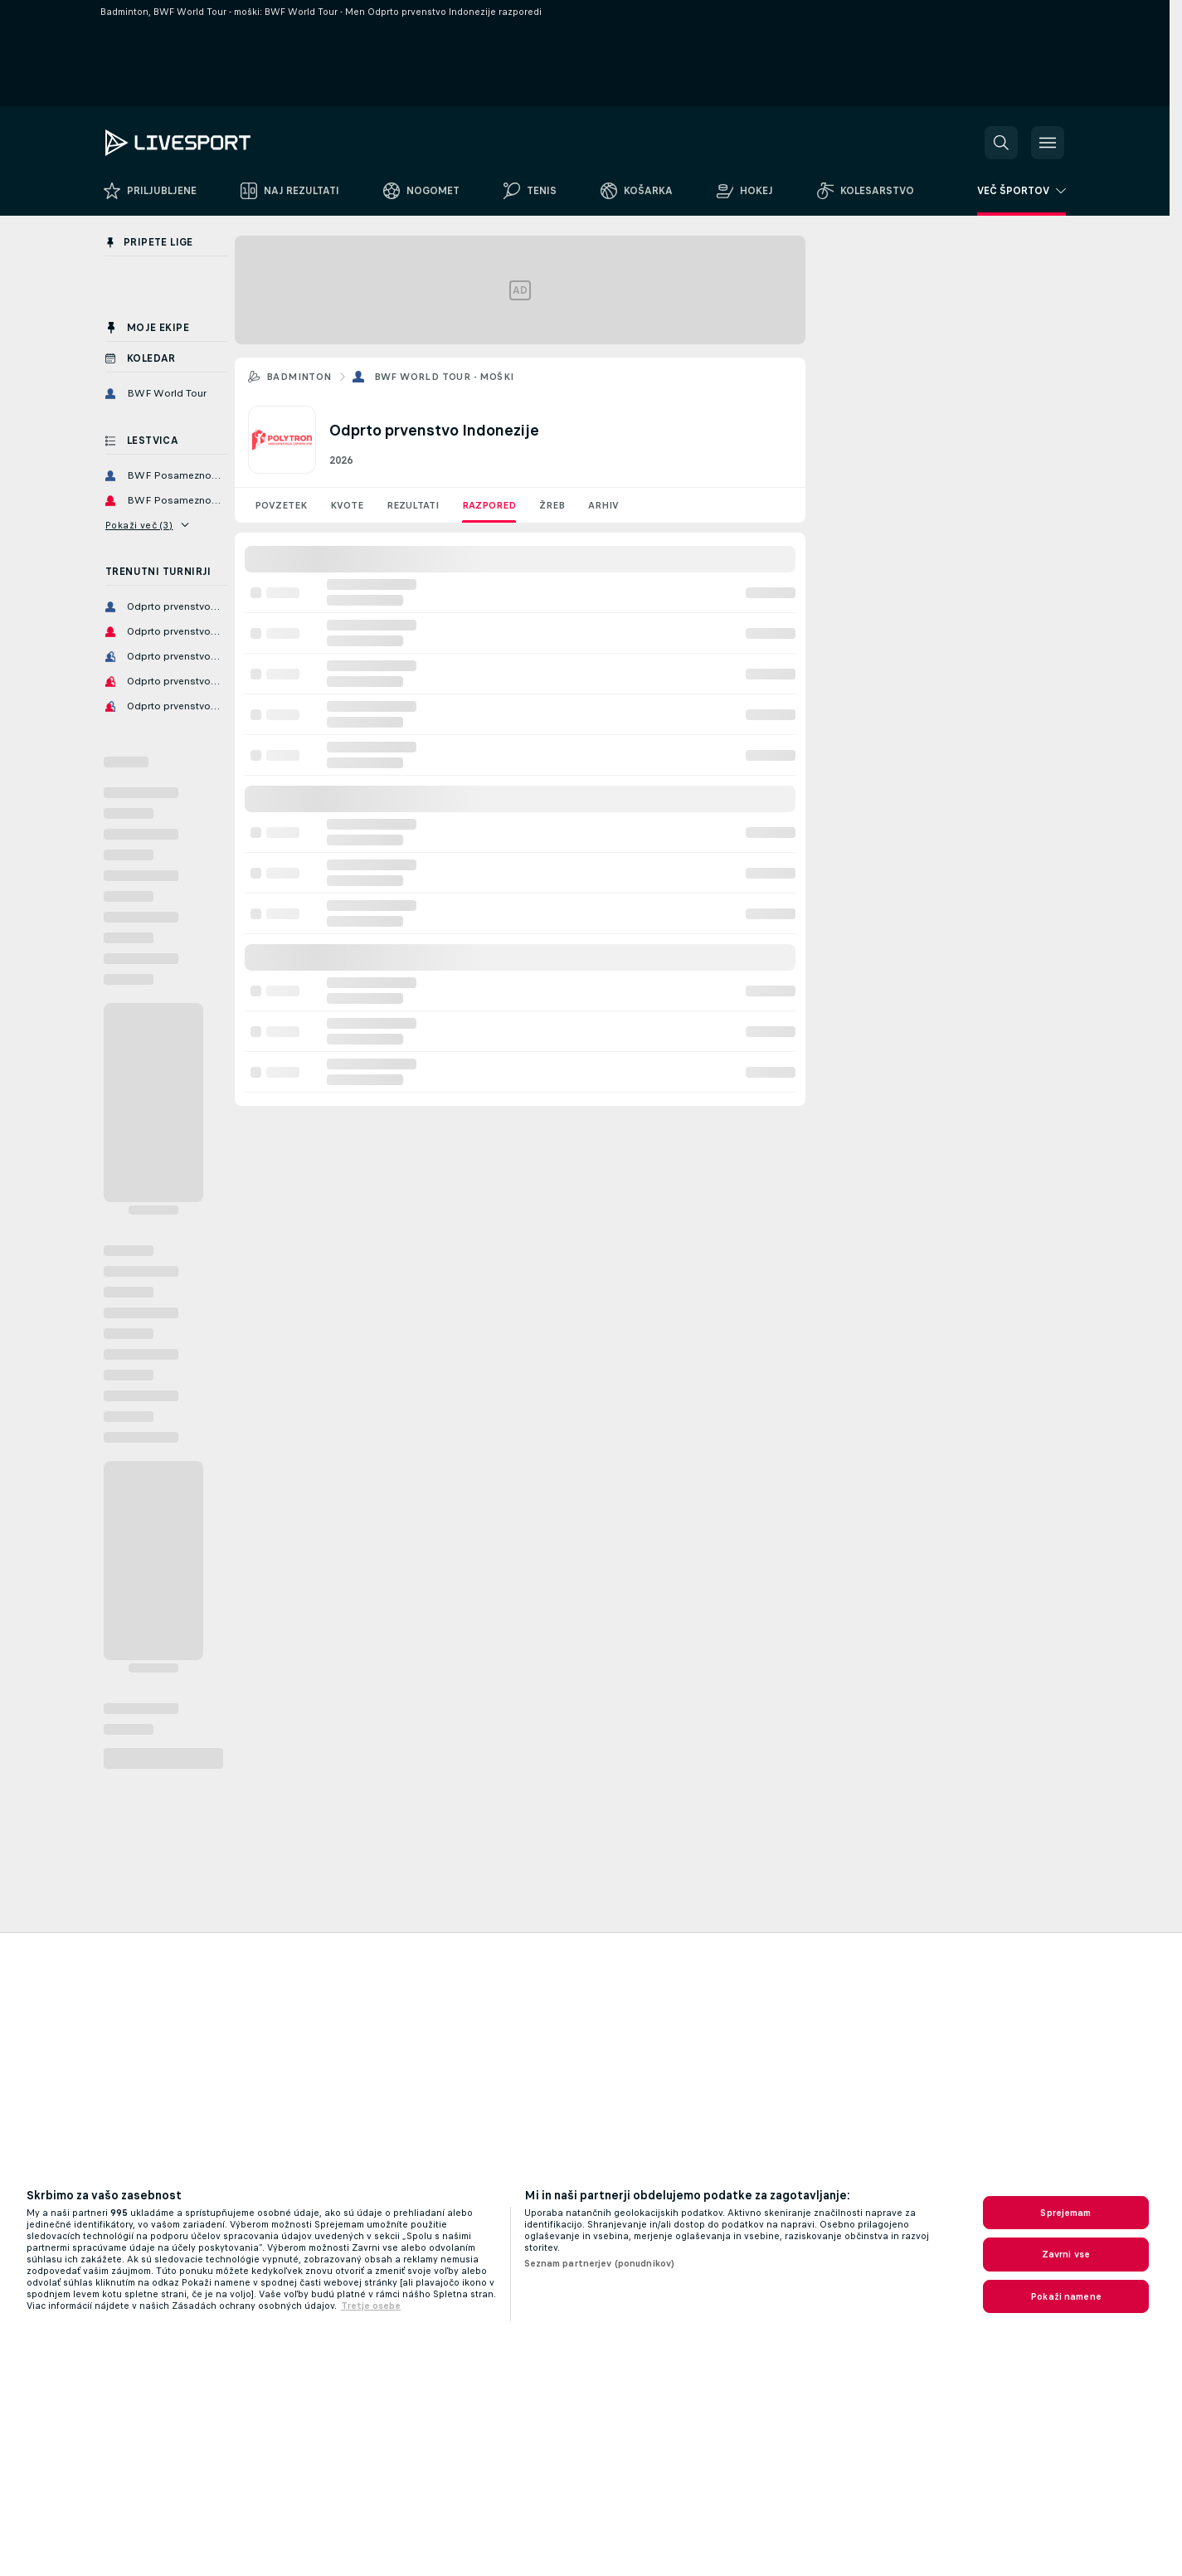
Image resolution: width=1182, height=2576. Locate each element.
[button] (1001, 142)
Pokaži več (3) (146, 525)
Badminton (299, 376)
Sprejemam (1065, 2212)
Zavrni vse (1066, 2254)
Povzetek (281, 505)
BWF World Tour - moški (444, 376)
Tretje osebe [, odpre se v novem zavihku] (371, 2305)
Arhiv (603, 505)
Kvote (346, 505)
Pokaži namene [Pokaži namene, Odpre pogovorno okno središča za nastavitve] (1066, 2296)
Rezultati (413, 505)
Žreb (552, 505)
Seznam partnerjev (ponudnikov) (599, 2263)
